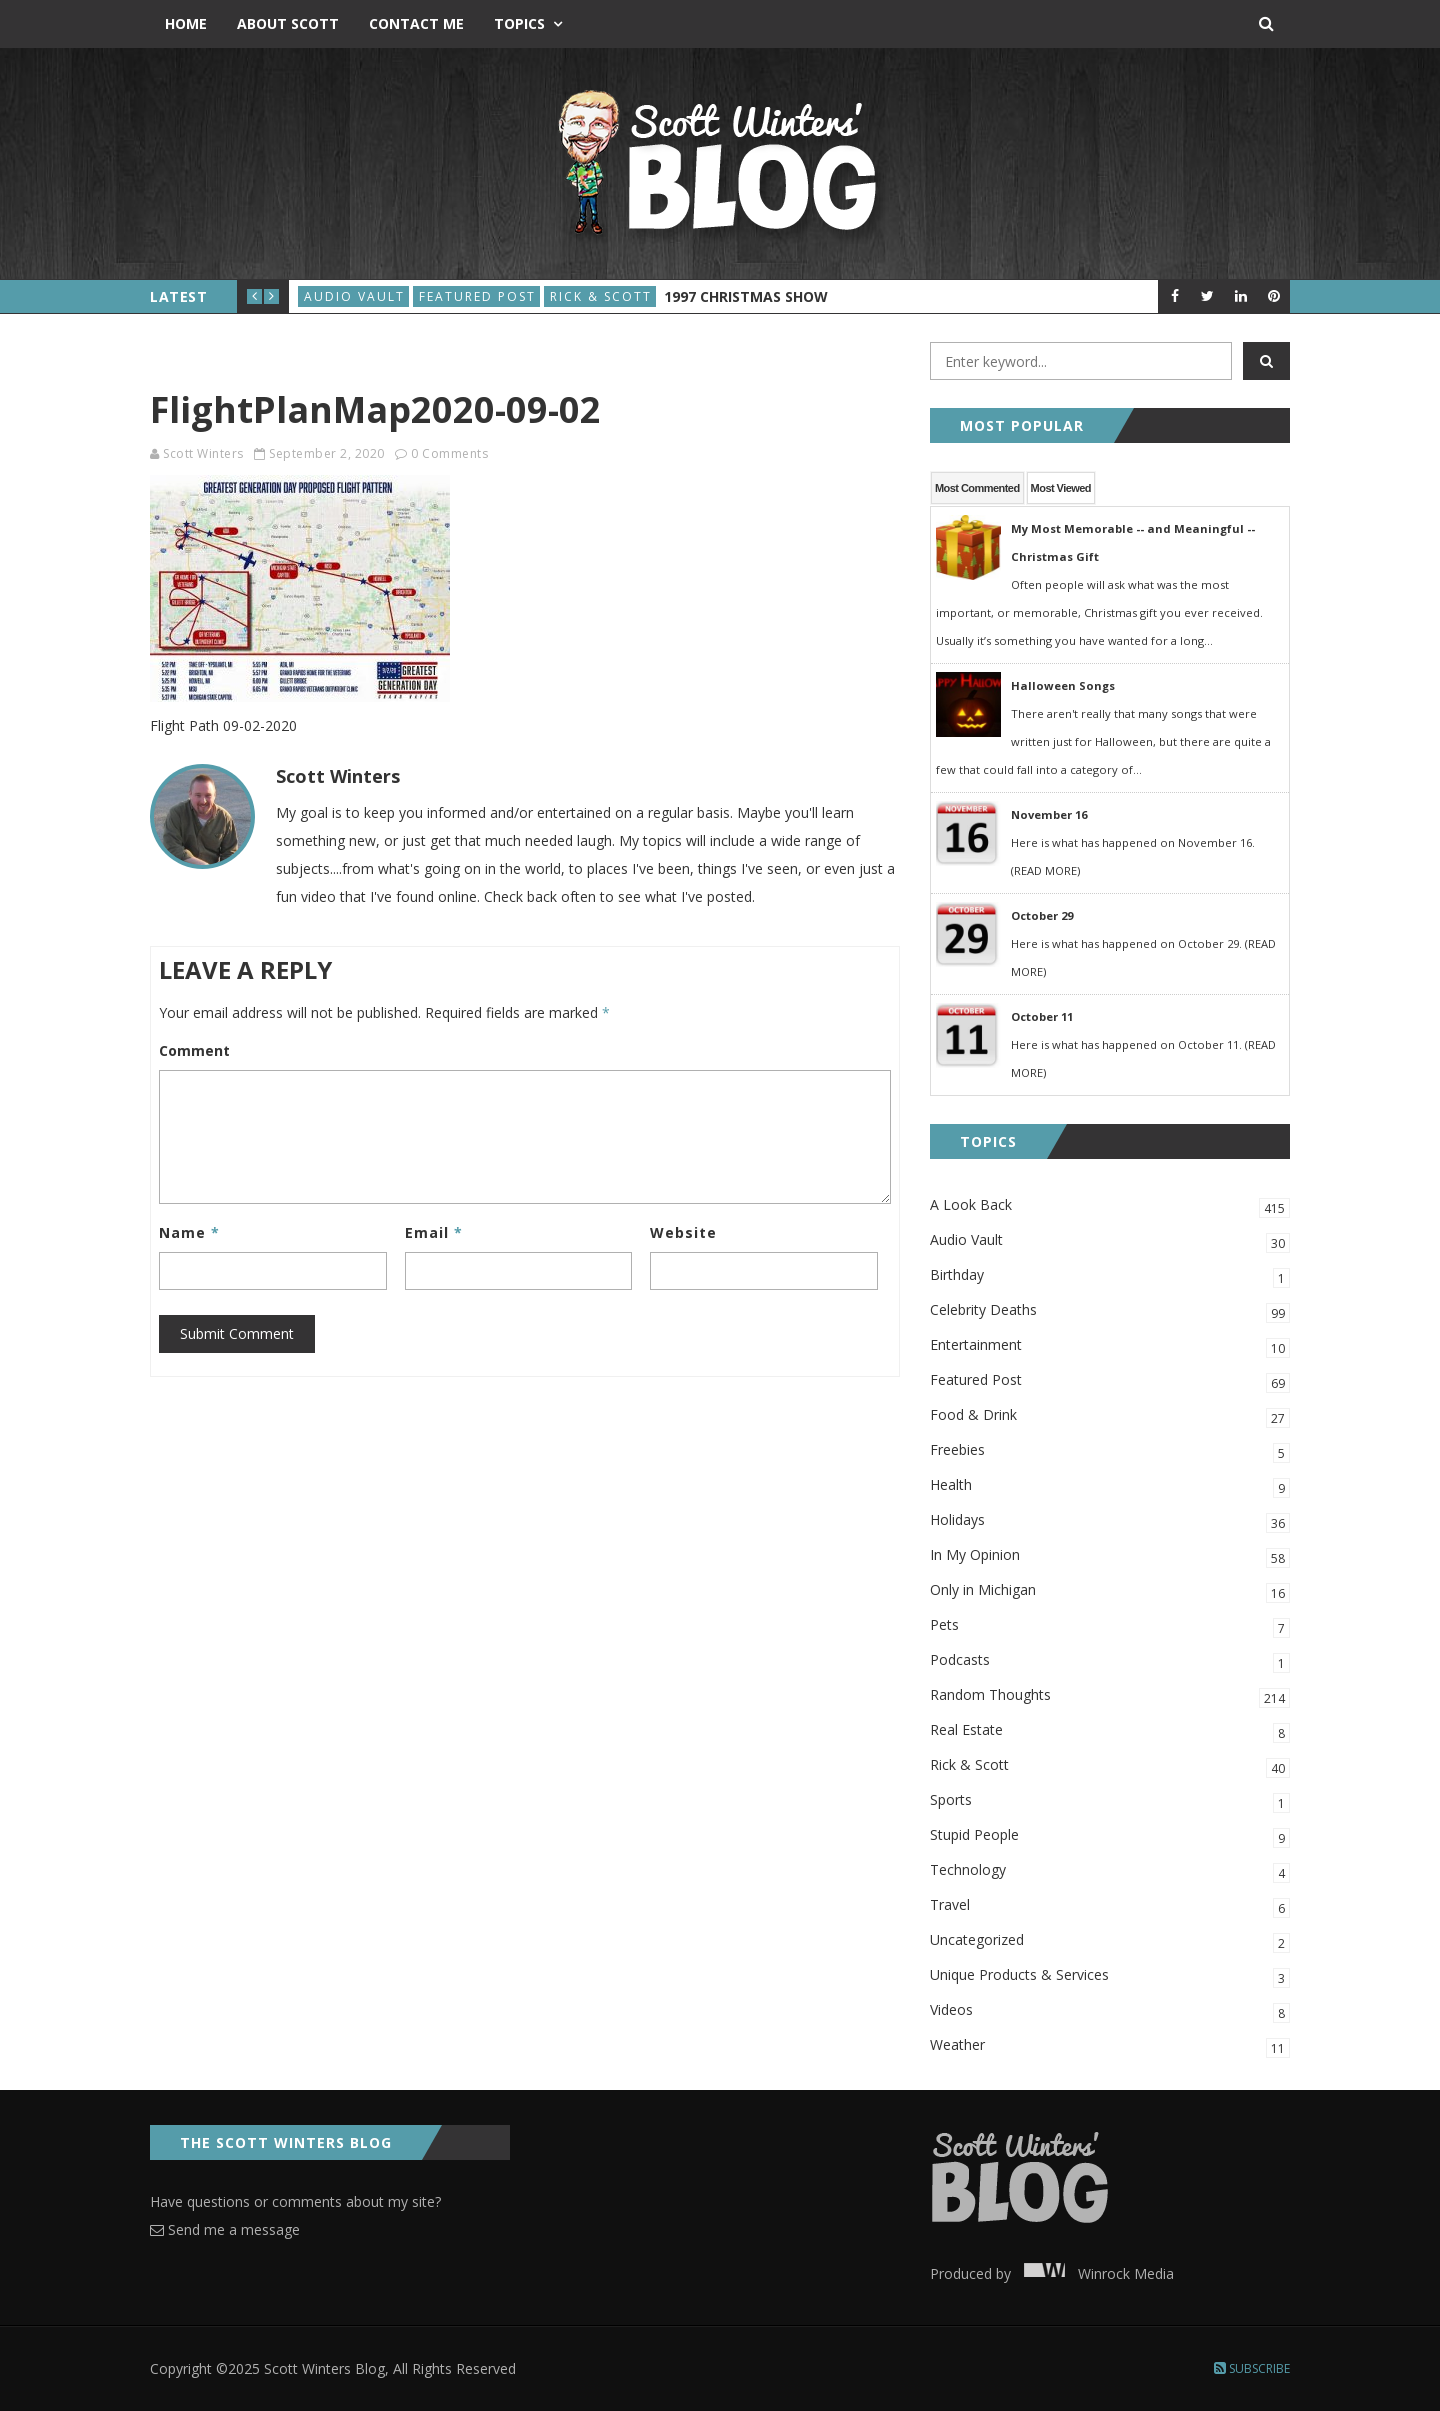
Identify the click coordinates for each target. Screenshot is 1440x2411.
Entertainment (1110, 1346)
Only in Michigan (1110, 1591)
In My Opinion (1110, 1556)
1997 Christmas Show (746, 296)
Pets (1110, 1626)
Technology (1110, 1871)
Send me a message (225, 2229)
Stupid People (1110, 1836)
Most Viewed (1061, 488)
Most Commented (977, 488)
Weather (1110, 2046)
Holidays (1110, 1521)
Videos (1110, 2011)
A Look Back (1110, 1206)
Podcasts (1110, 1661)
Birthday (1110, 1276)
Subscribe (1252, 2368)
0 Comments (449, 453)
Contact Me (416, 23)
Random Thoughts (1110, 1696)
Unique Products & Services (1110, 1976)
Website (683, 1232)
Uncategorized (1110, 1941)
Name (189, 1232)
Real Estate (1110, 1731)
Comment (194, 1050)
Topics (519, 23)
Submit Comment (237, 1333)
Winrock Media (1094, 2273)
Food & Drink (1110, 1416)
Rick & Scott (601, 296)
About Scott (288, 23)
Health (1110, 1486)
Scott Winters (203, 453)
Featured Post (477, 296)
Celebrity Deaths (1110, 1311)
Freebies (1110, 1451)
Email (434, 1232)
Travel (1110, 1906)
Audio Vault (354, 296)
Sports (1110, 1801)
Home (186, 23)
